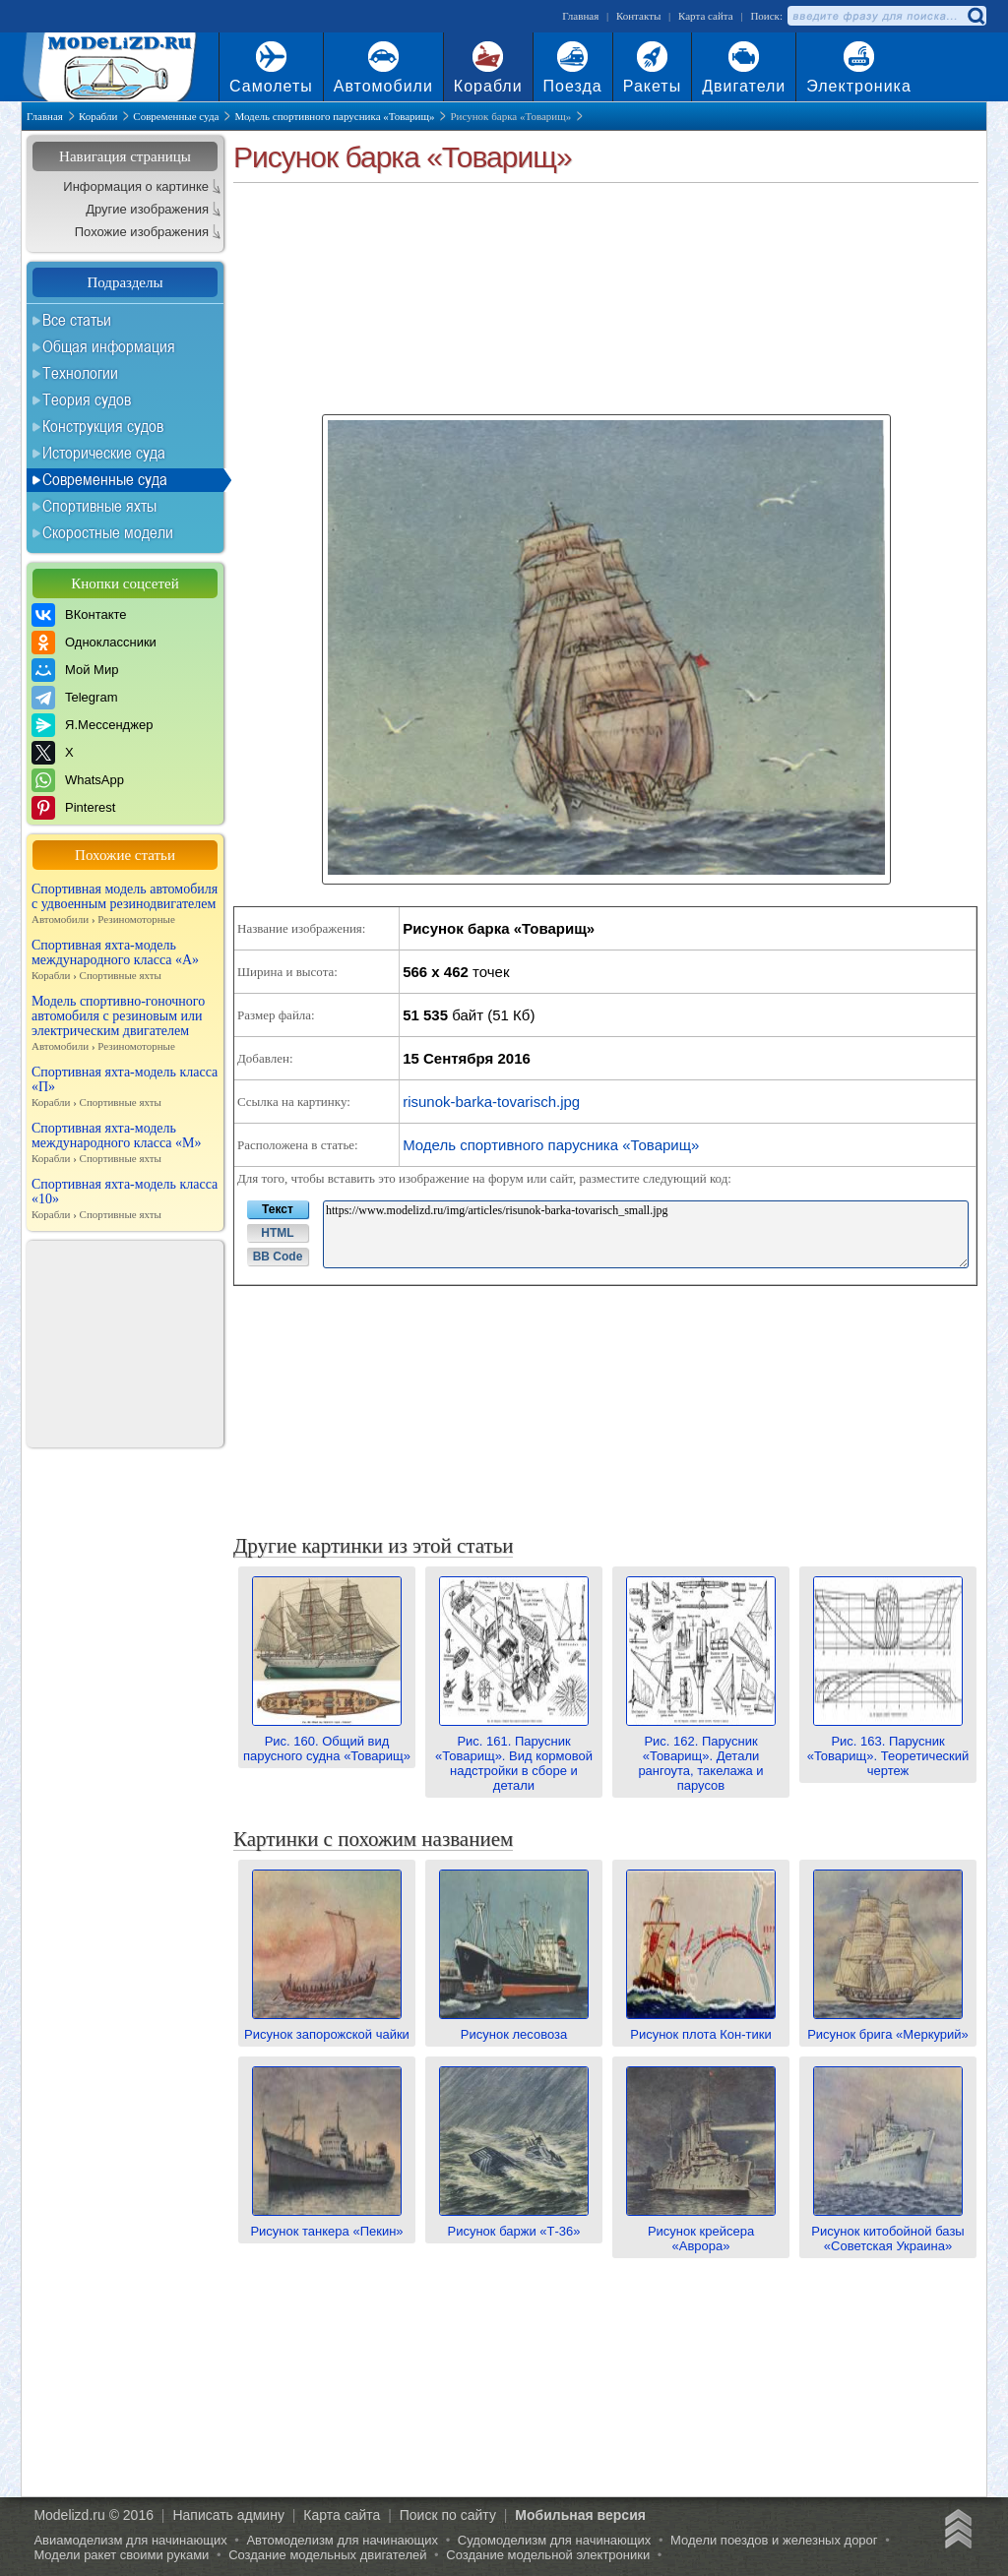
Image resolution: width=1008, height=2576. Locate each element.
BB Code (278, 1256)
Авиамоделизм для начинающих (129, 2540)
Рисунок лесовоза (514, 2027)
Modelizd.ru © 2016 (93, 2515)
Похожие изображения (142, 231)
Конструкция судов (102, 426)
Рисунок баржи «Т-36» (514, 2224)
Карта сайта (705, 16)
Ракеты (652, 86)
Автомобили (383, 86)
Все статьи (76, 320)
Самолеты (271, 86)
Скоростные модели (107, 532)
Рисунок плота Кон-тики (701, 2027)
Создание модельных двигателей (327, 2554)
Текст (277, 1209)
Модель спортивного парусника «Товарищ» (551, 1144)
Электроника (859, 86)
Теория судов (86, 399)
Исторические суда (103, 452)
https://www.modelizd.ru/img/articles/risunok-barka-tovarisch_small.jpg (646, 1234)
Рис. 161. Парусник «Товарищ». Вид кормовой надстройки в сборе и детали (514, 1756)
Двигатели (744, 86)
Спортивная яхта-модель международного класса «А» (125, 960)
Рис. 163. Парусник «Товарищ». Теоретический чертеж (888, 1748)
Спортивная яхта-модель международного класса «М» (125, 1143)
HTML (277, 1233)
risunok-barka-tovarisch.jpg (491, 1101)
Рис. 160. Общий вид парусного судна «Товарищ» (326, 1741)
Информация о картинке (136, 186)
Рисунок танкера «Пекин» (326, 2224)
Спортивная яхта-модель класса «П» (125, 1087)
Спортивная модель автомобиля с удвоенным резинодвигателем (125, 904)
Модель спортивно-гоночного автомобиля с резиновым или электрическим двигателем (125, 1024)
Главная (580, 16)
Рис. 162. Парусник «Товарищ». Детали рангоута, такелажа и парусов (701, 1756)
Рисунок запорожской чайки (327, 2027)
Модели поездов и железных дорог (774, 2540)
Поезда (572, 86)
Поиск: (766, 16)
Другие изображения (147, 209)
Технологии (80, 373)
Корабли (488, 86)
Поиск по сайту (448, 2515)
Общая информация (108, 346)
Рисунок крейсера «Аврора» (701, 2231)
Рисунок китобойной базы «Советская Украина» (887, 2231)
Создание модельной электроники (548, 2554)
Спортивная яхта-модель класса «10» (125, 1199)
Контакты (638, 16)
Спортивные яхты (99, 506)
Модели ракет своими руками (121, 2554)
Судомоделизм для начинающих (555, 2540)
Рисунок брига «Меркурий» (888, 2027)
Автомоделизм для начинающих (342, 2540)
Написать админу (228, 2515)
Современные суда (104, 479)
